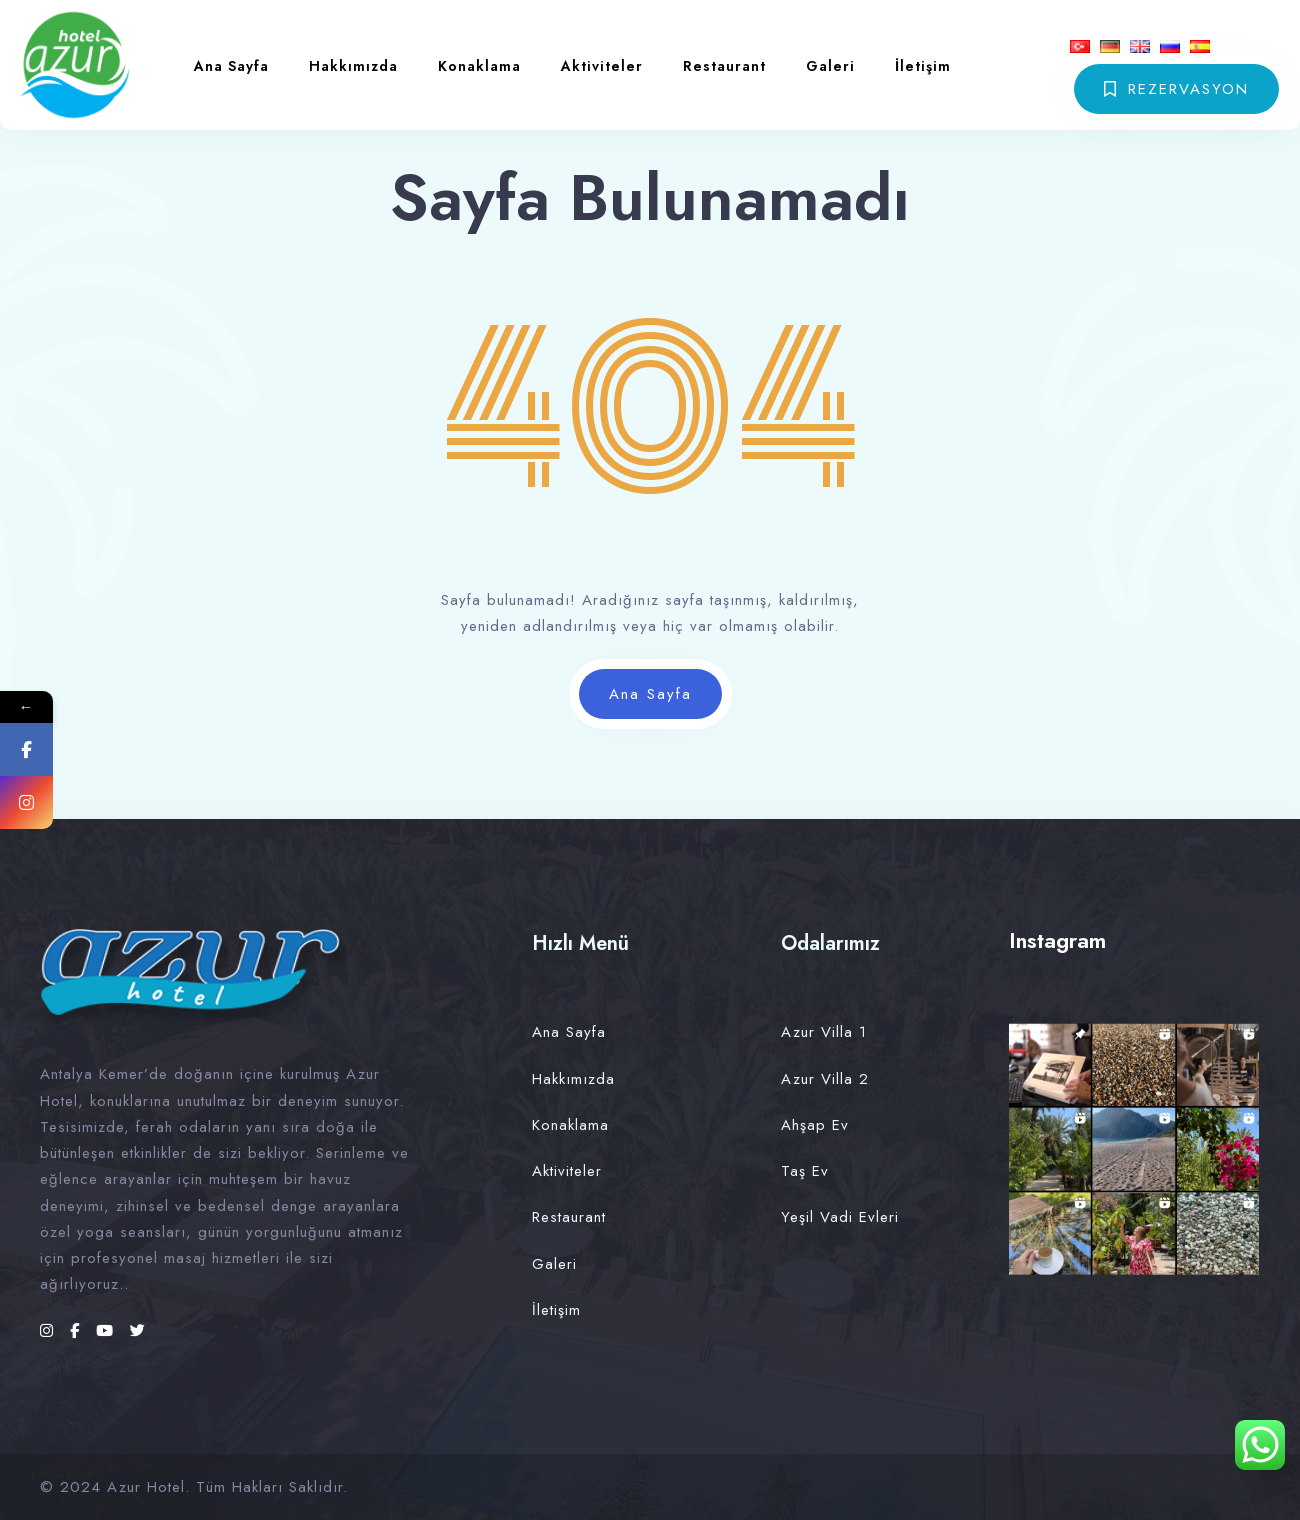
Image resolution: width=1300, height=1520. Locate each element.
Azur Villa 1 (824, 1032)
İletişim (923, 66)
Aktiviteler (602, 66)
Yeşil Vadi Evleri (840, 1217)
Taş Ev (805, 1171)
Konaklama (479, 66)
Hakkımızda (353, 66)
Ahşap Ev (815, 1125)
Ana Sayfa (231, 66)
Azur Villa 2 (825, 1079)
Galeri (830, 66)
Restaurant (724, 66)
